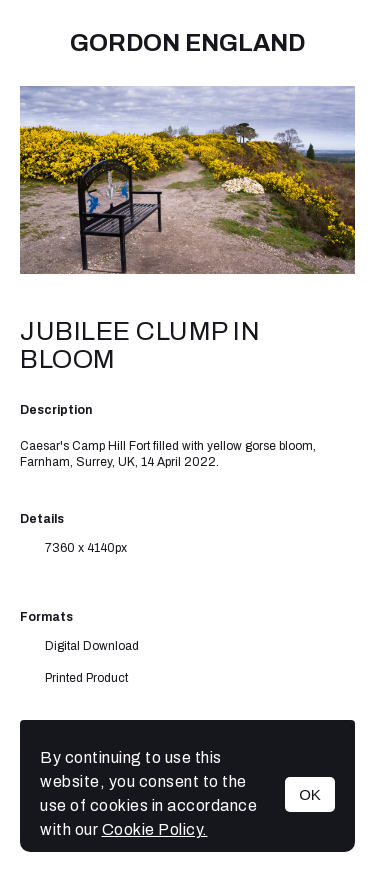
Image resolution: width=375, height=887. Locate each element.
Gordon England (187, 43)
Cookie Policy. (155, 829)
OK (310, 794)
